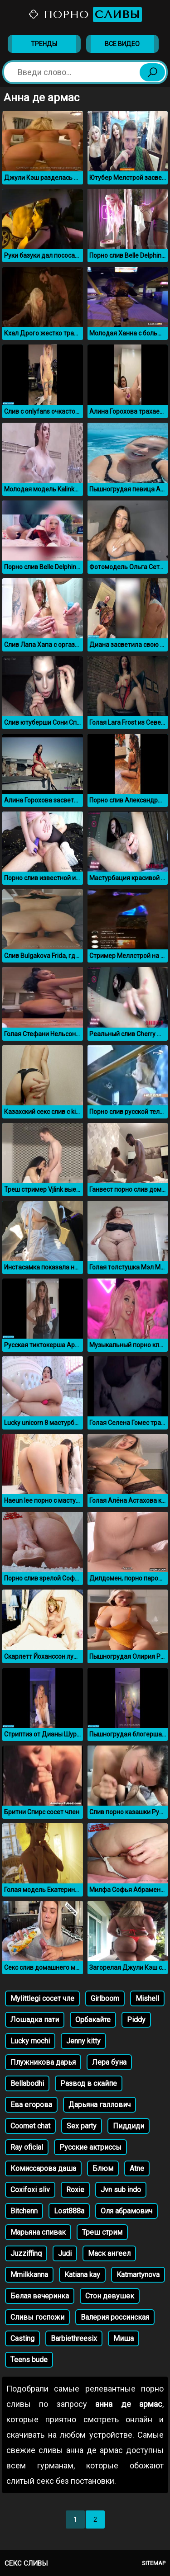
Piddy (136, 2019)
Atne (137, 2168)
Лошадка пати (34, 2019)
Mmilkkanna (29, 2274)
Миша (123, 2338)
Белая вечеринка (39, 2296)
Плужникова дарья (43, 2062)
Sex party (82, 2126)
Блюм (102, 2168)
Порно (85, 14)
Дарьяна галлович (99, 2104)
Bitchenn (24, 2211)
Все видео (122, 43)
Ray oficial (26, 2147)
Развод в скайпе (88, 2083)
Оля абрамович (126, 2211)
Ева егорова (31, 2104)
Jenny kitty (83, 2041)
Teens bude (29, 2359)
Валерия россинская (115, 2317)
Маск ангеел (109, 2253)
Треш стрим (102, 2232)
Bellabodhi (27, 2083)
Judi (65, 2253)
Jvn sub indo (121, 2189)
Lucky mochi (30, 2041)
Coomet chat (30, 2126)
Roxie (75, 2189)
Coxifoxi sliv (30, 2189)
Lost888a (69, 2211)
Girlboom (105, 1998)
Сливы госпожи (37, 2317)
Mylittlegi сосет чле (42, 1998)
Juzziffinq (26, 2253)
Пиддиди (128, 2126)
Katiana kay (82, 2274)
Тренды (44, 43)
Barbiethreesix (74, 2338)
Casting (22, 2338)
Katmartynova (138, 2274)
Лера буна (109, 2062)
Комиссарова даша (43, 2168)
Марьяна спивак (38, 2232)
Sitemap (153, 2563)
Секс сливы (26, 2563)
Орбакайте (93, 2019)
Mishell (147, 1998)
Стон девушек (109, 2296)
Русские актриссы (90, 2147)
